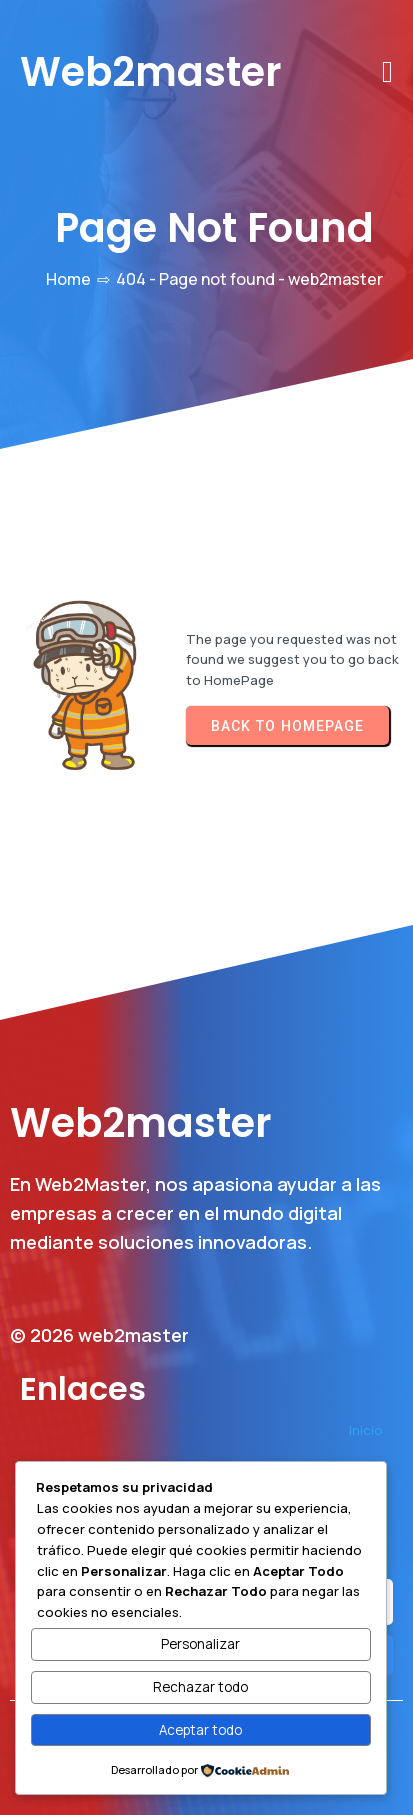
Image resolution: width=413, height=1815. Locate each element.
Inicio (366, 1430)
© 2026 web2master (99, 1335)
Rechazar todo (200, 1687)
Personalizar (200, 1644)
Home (68, 279)
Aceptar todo (200, 1730)
